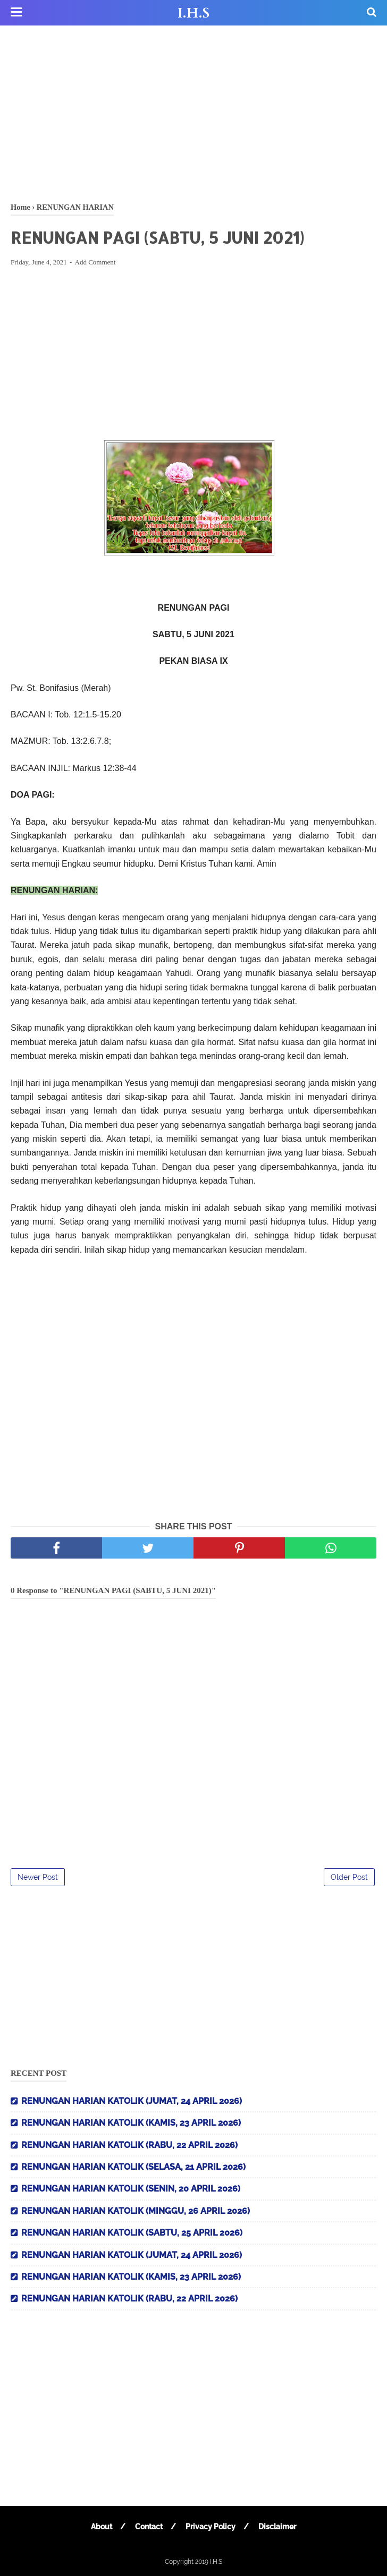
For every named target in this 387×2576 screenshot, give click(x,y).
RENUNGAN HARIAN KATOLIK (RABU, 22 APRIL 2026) (129, 2145)
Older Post (349, 1877)
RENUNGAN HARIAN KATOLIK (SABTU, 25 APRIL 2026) (131, 2233)
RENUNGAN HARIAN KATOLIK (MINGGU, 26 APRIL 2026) (135, 2211)
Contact (149, 2526)
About (101, 2526)
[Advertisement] (193, 111)
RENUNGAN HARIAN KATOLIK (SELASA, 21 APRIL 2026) (133, 2167)
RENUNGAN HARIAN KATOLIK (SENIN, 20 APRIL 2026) (130, 2189)
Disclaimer (277, 2526)
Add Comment (95, 262)
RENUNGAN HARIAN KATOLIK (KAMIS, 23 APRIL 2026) (131, 2123)
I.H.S (193, 13)
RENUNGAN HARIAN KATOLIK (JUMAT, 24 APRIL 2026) (131, 2101)
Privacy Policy (210, 2526)
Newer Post (38, 1877)
